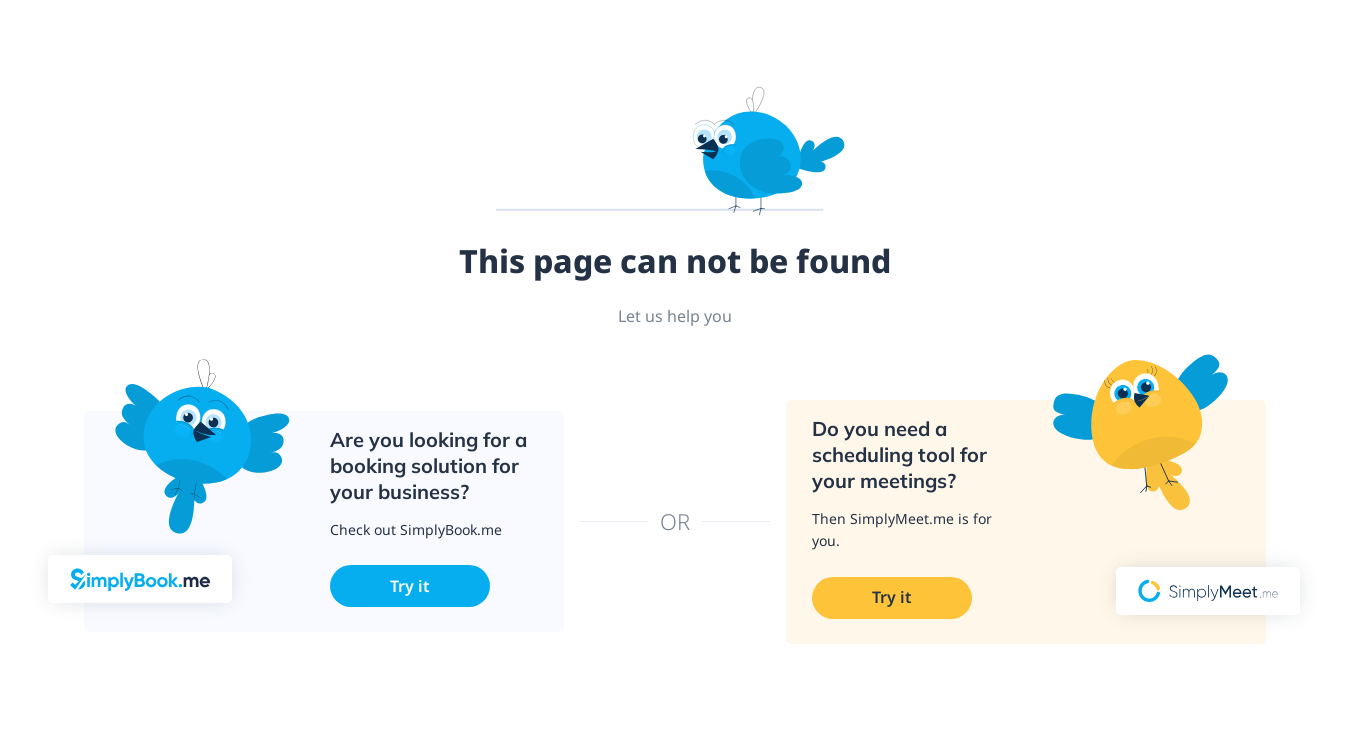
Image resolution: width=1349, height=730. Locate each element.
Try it (410, 586)
